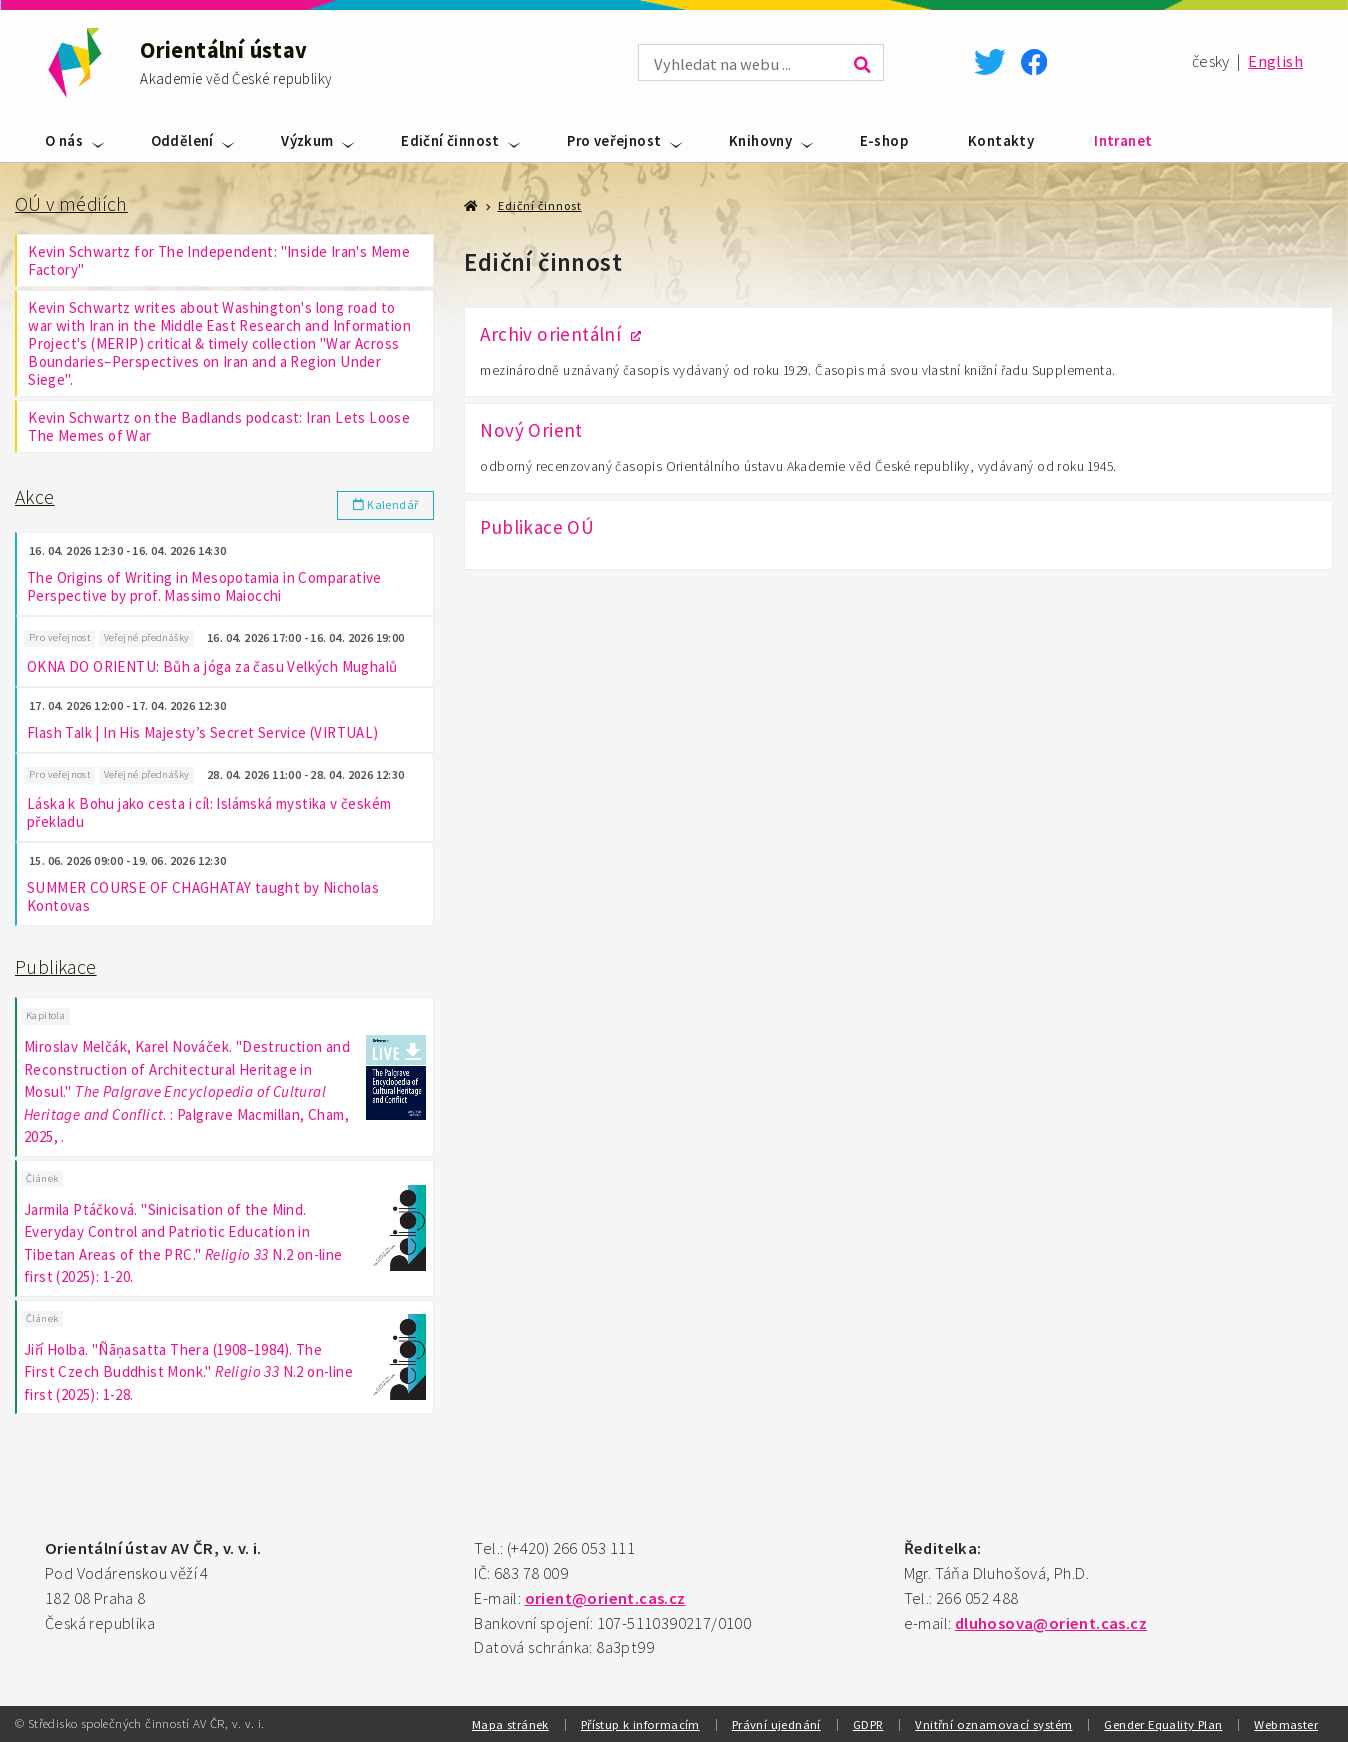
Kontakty (1001, 140)
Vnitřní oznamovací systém (993, 1724)
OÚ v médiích (71, 204)
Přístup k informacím (640, 1724)
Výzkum (307, 140)
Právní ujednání (776, 1724)
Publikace (56, 967)
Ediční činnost (450, 140)
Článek (42, 1178)
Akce (35, 497)
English (1275, 61)
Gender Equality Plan (1163, 1724)
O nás (64, 140)
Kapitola (45, 1015)
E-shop (884, 140)
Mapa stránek (510, 1724)
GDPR (868, 1724)
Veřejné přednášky (147, 637)
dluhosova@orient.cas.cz (1051, 1623)
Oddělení (182, 140)
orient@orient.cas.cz (605, 1598)
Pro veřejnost (614, 140)
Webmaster (1286, 1724)
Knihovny (760, 140)
